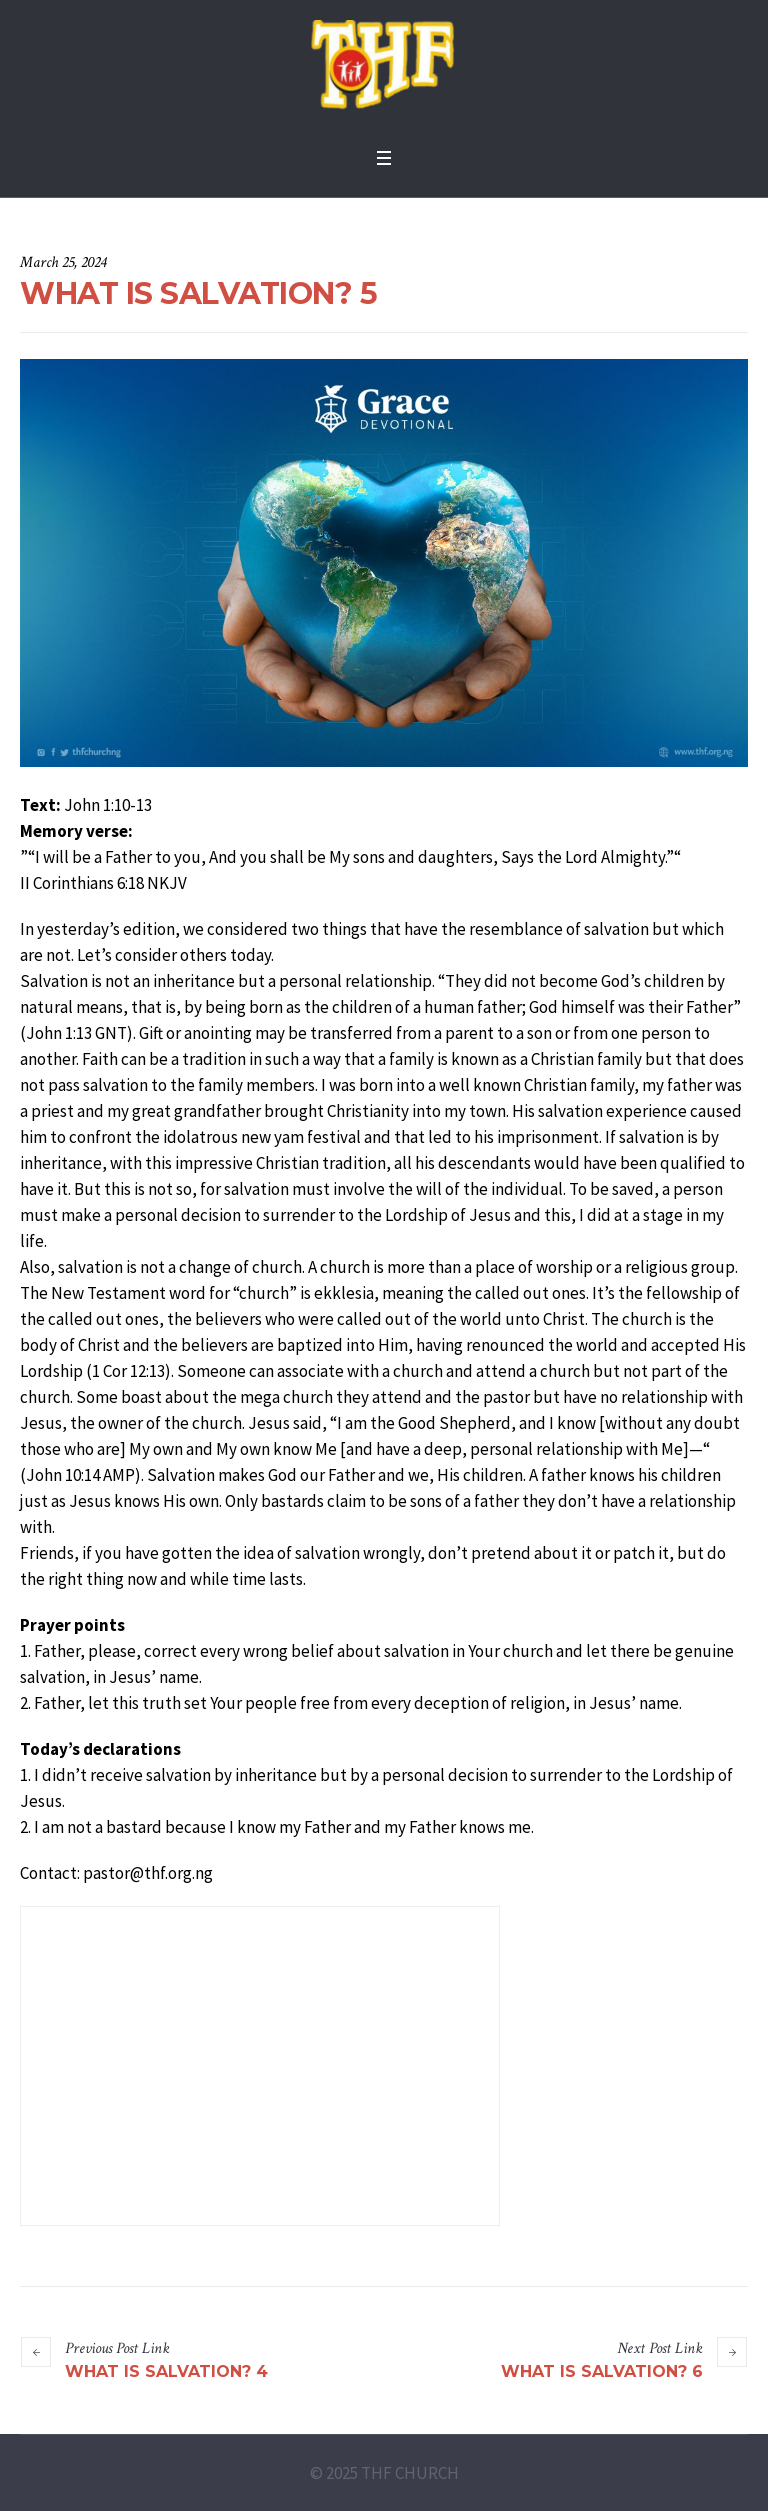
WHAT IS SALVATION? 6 (602, 2371)
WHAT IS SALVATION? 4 (166, 2371)
